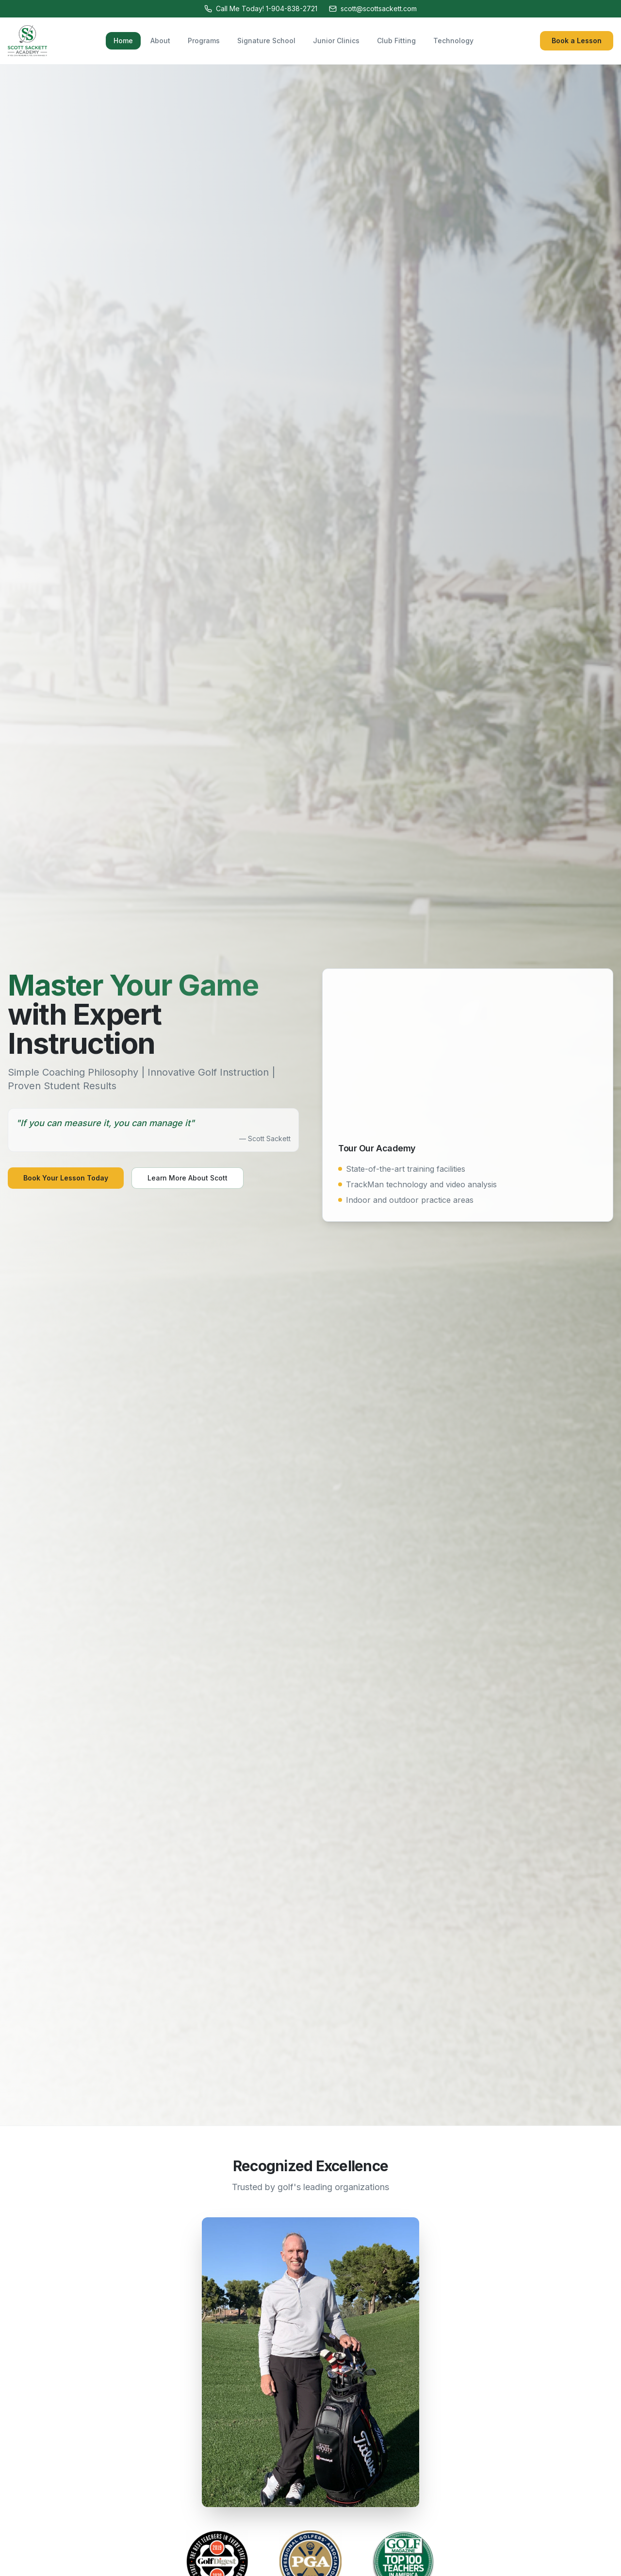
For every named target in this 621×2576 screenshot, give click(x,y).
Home (123, 40)
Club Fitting (396, 40)
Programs (204, 40)
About (160, 40)
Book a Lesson (577, 40)
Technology (453, 40)
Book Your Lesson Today (65, 1178)
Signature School (266, 40)
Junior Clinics (336, 40)
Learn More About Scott (187, 1178)
